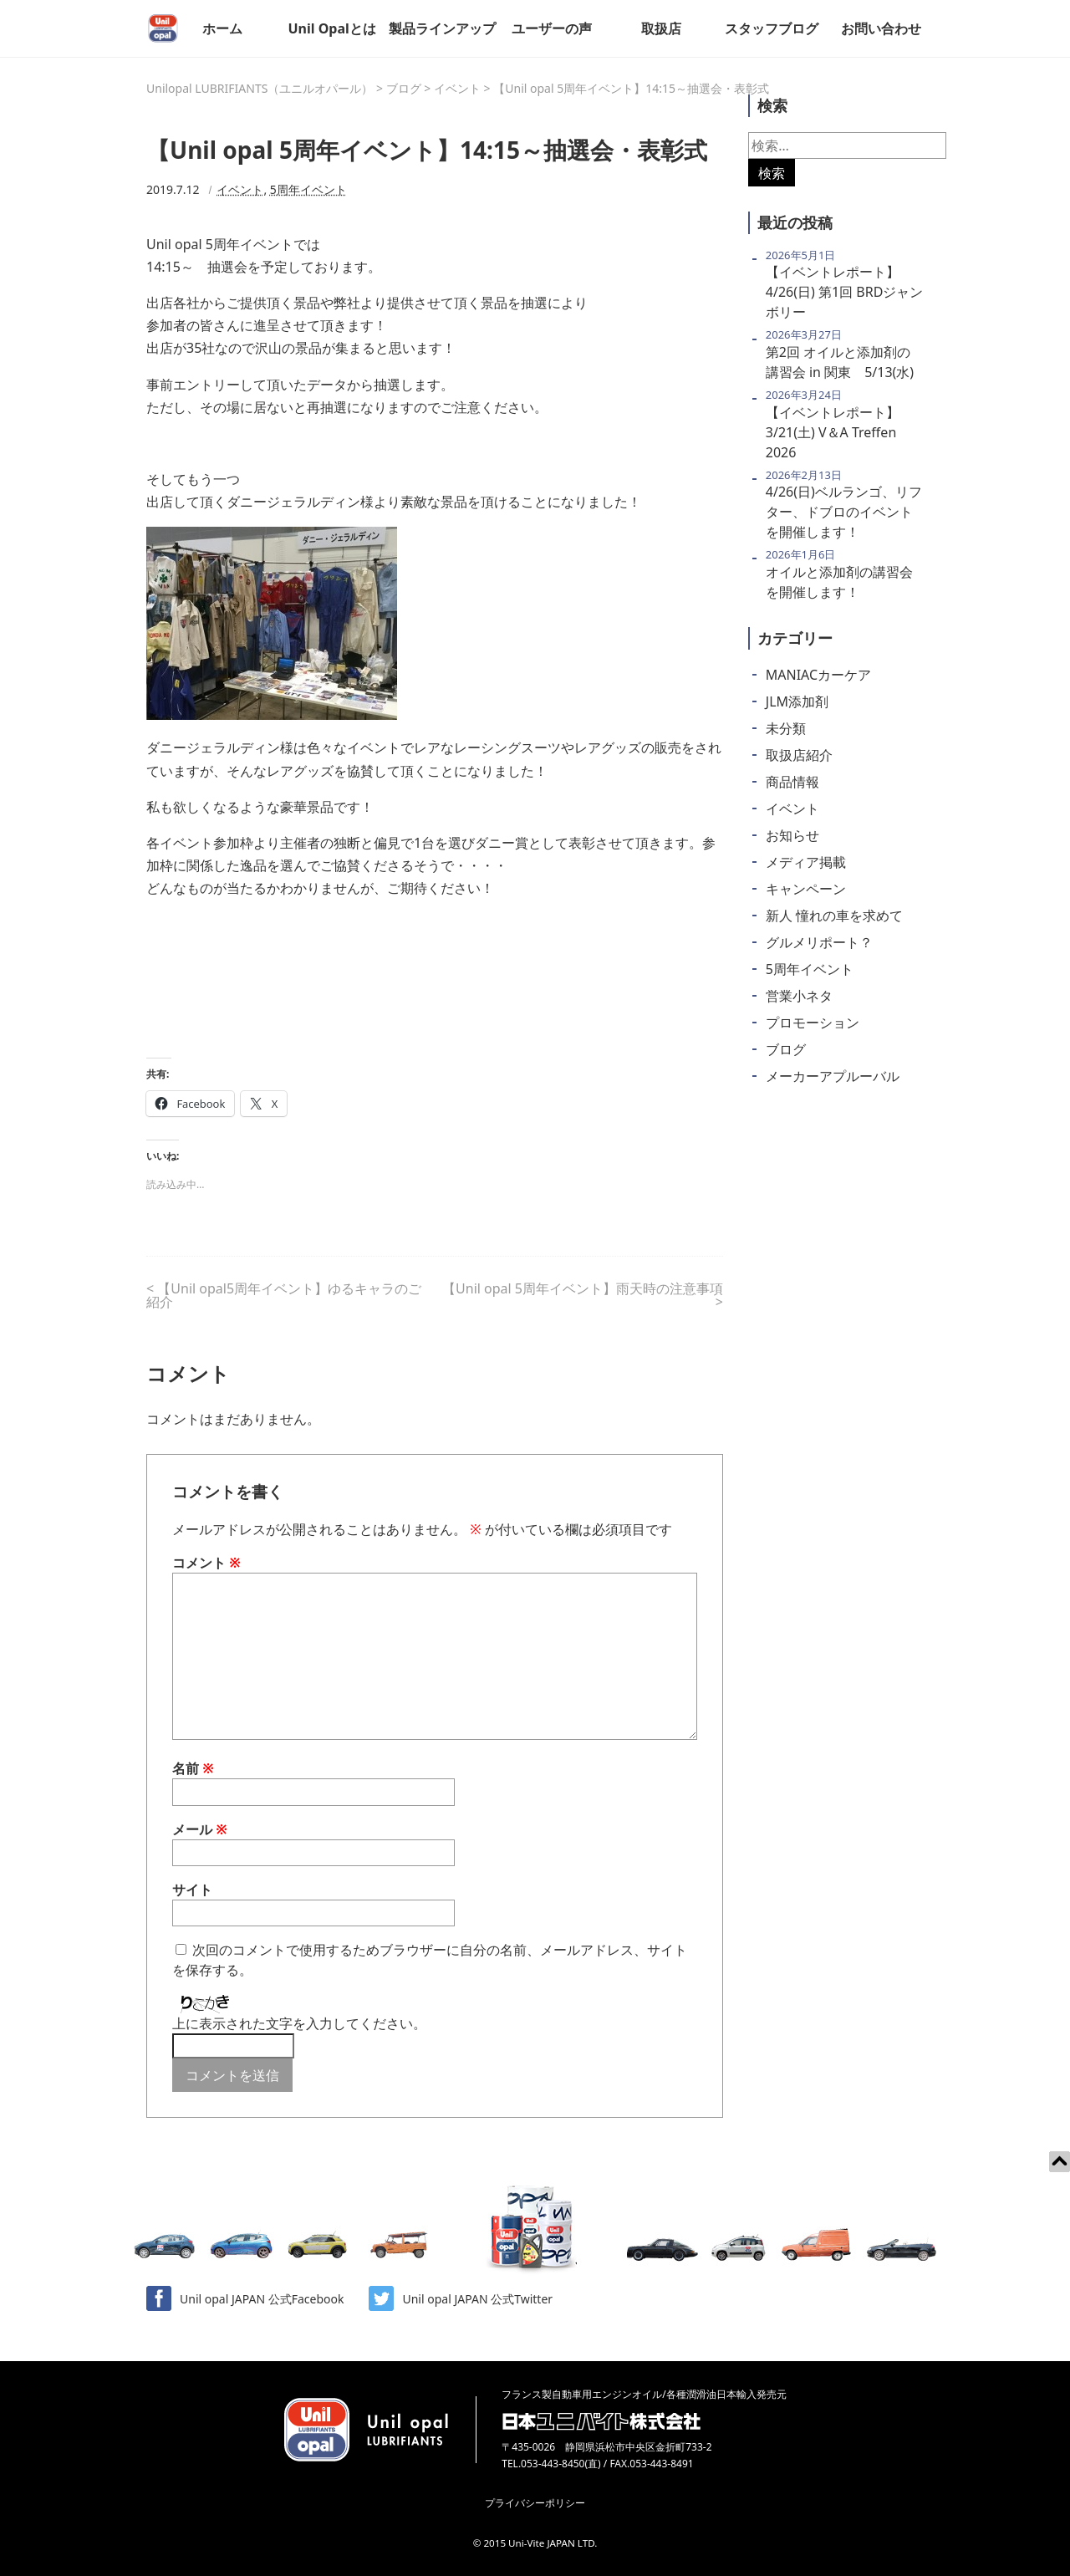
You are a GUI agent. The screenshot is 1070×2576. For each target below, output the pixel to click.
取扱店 (661, 28)
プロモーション (812, 1022)
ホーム (222, 28)
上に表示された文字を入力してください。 (299, 2023)
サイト (192, 1889)
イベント (240, 189)
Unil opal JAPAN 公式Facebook (245, 2298)
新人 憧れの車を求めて (834, 915)
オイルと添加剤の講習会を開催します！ (839, 582)
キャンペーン (806, 889)
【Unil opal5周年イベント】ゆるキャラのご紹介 (283, 1295)
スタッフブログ (771, 28)
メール (199, 1829)
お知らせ (792, 835)
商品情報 (792, 782)
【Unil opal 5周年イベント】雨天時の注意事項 (582, 1288)
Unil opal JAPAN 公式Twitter (461, 2298)
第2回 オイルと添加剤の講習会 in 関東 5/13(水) (840, 362)
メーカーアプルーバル (832, 1076)
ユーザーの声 (552, 28)
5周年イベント (308, 189)
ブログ (786, 1049)
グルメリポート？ (819, 942)
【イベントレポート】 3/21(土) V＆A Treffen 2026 (832, 432)
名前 (193, 1768)
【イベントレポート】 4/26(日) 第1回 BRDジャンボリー (845, 292)
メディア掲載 (806, 862)
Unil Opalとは (331, 28)
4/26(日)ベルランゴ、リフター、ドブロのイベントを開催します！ (844, 511)
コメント (206, 1562)
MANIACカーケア (818, 675)
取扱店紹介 (799, 755)
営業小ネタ (799, 996)
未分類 (786, 728)
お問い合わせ (881, 28)
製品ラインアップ (442, 28)
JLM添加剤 (797, 701)
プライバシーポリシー (535, 2503)
